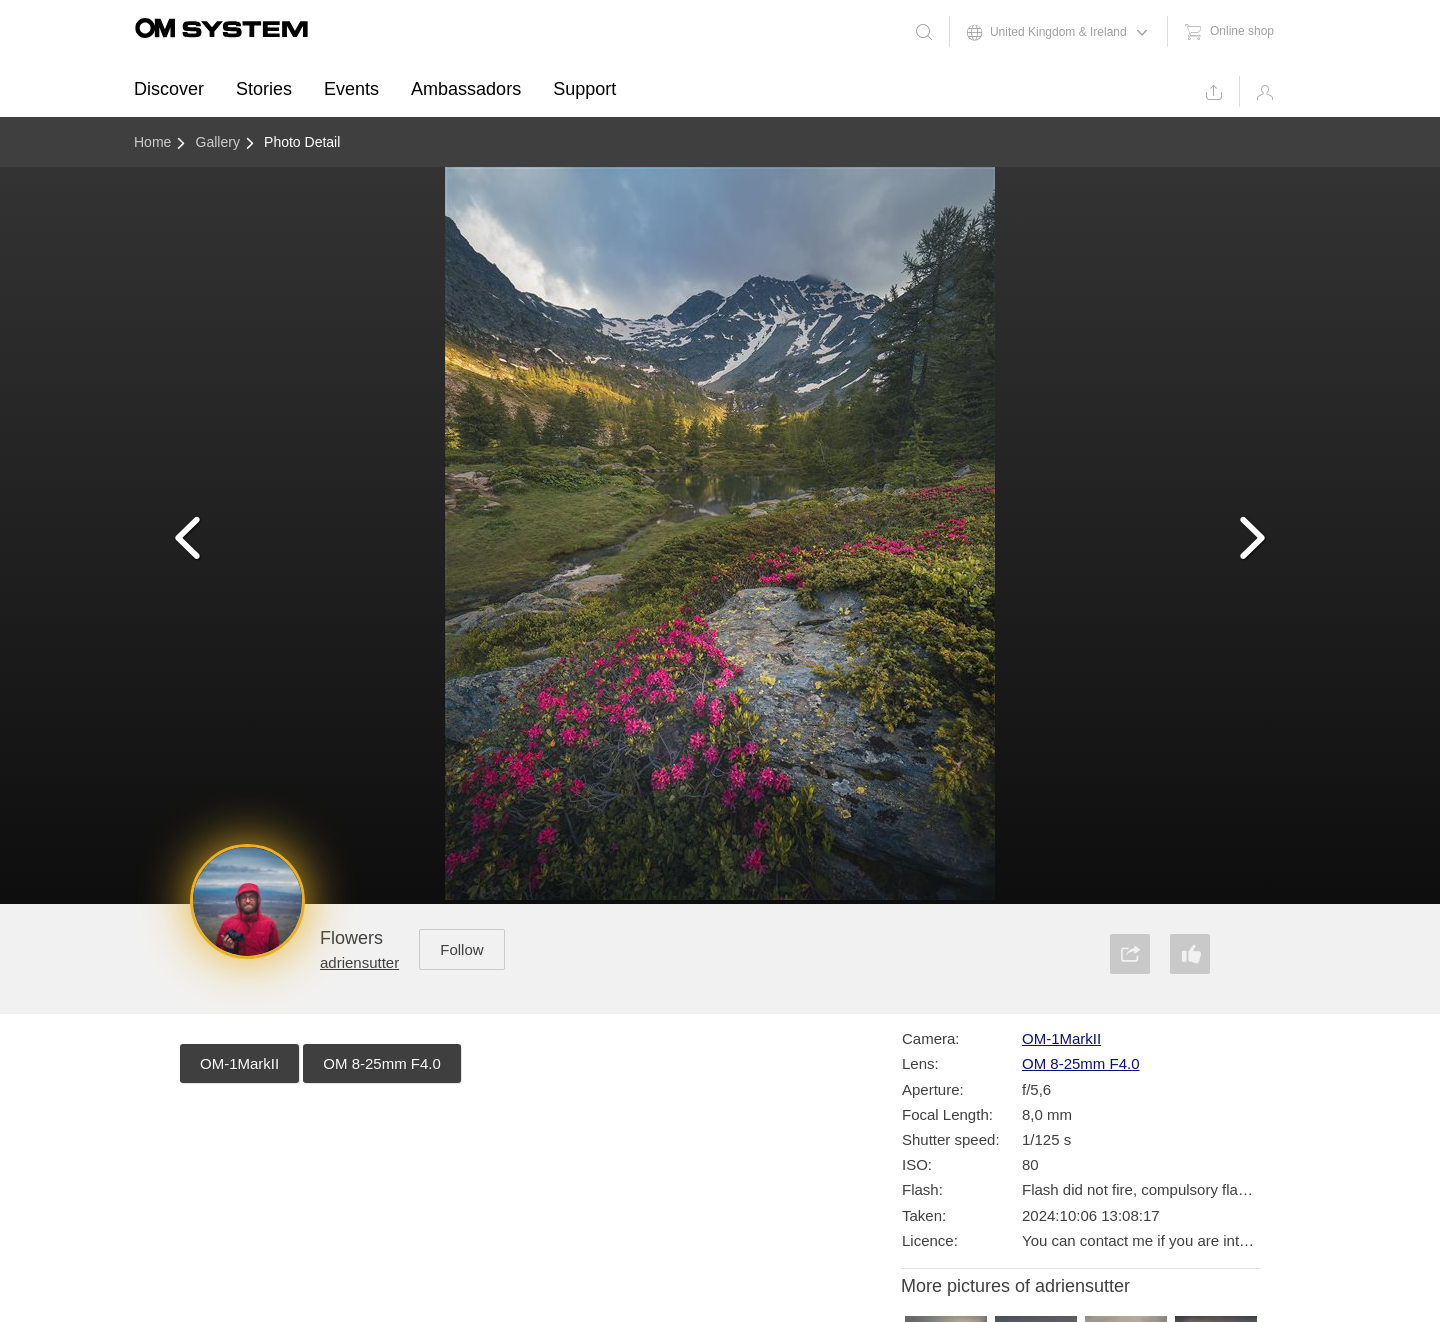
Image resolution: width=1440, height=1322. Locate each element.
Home (152, 142)
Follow (461, 949)
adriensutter (359, 962)
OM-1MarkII (239, 1063)
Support (584, 89)
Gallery (218, 142)
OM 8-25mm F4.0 (382, 1063)
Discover (169, 89)
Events (351, 89)
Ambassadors (466, 89)
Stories (264, 89)
